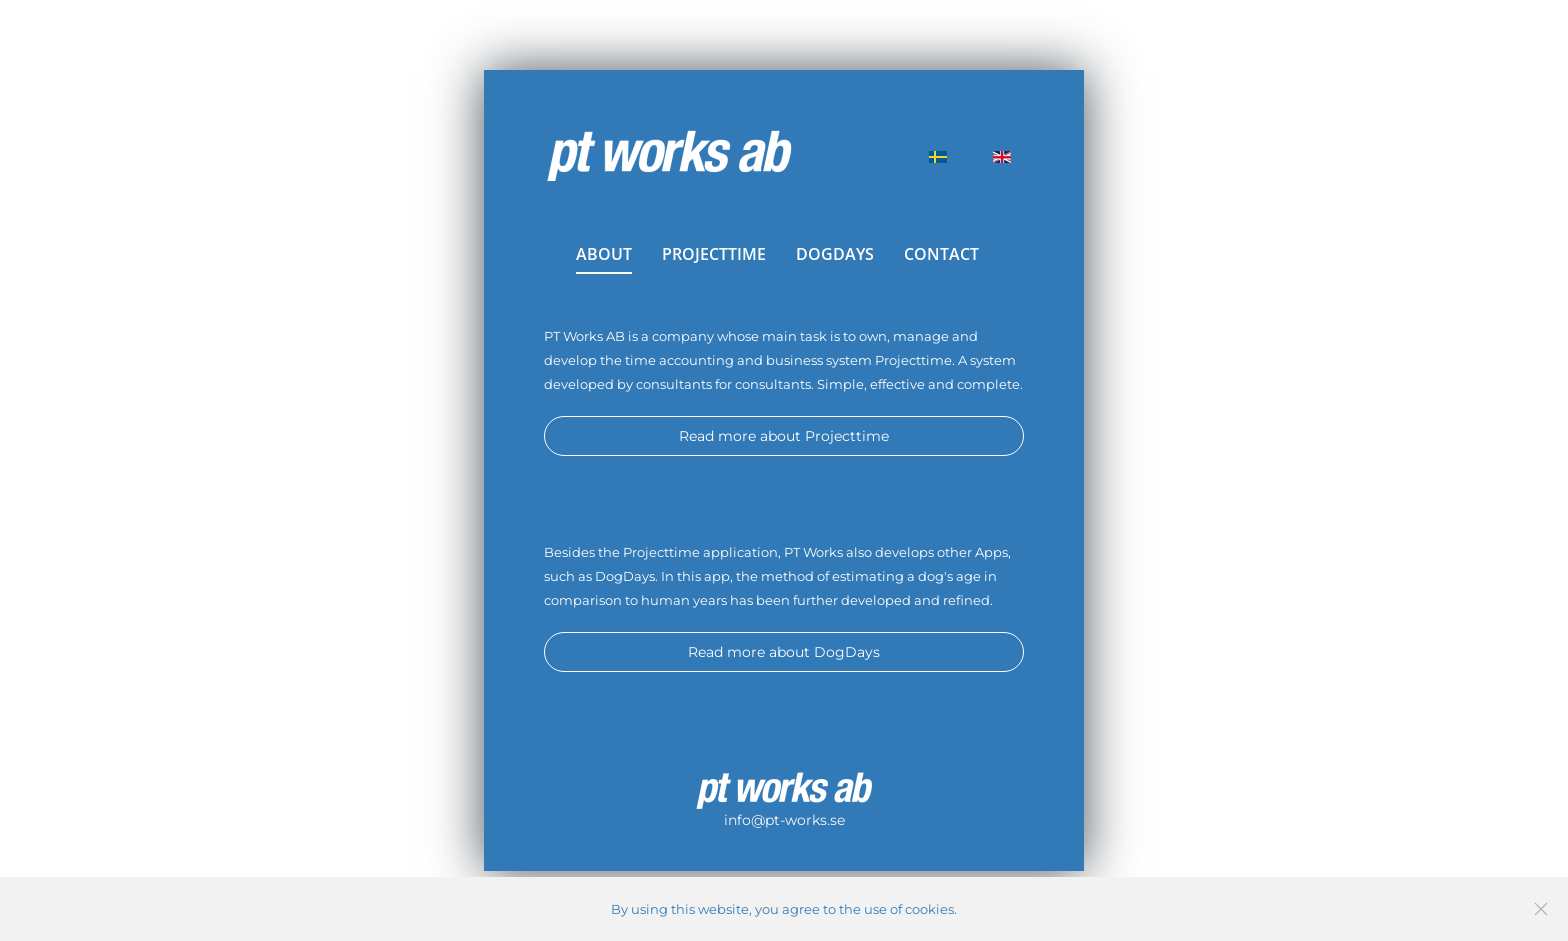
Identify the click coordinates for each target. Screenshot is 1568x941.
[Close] (1541, 909)
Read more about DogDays (784, 652)
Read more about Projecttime (784, 436)
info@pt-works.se (784, 820)
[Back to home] (669, 157)
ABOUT (604, 254)
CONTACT (941, 254)
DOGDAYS (835, 254)
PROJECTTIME (714, 254)
